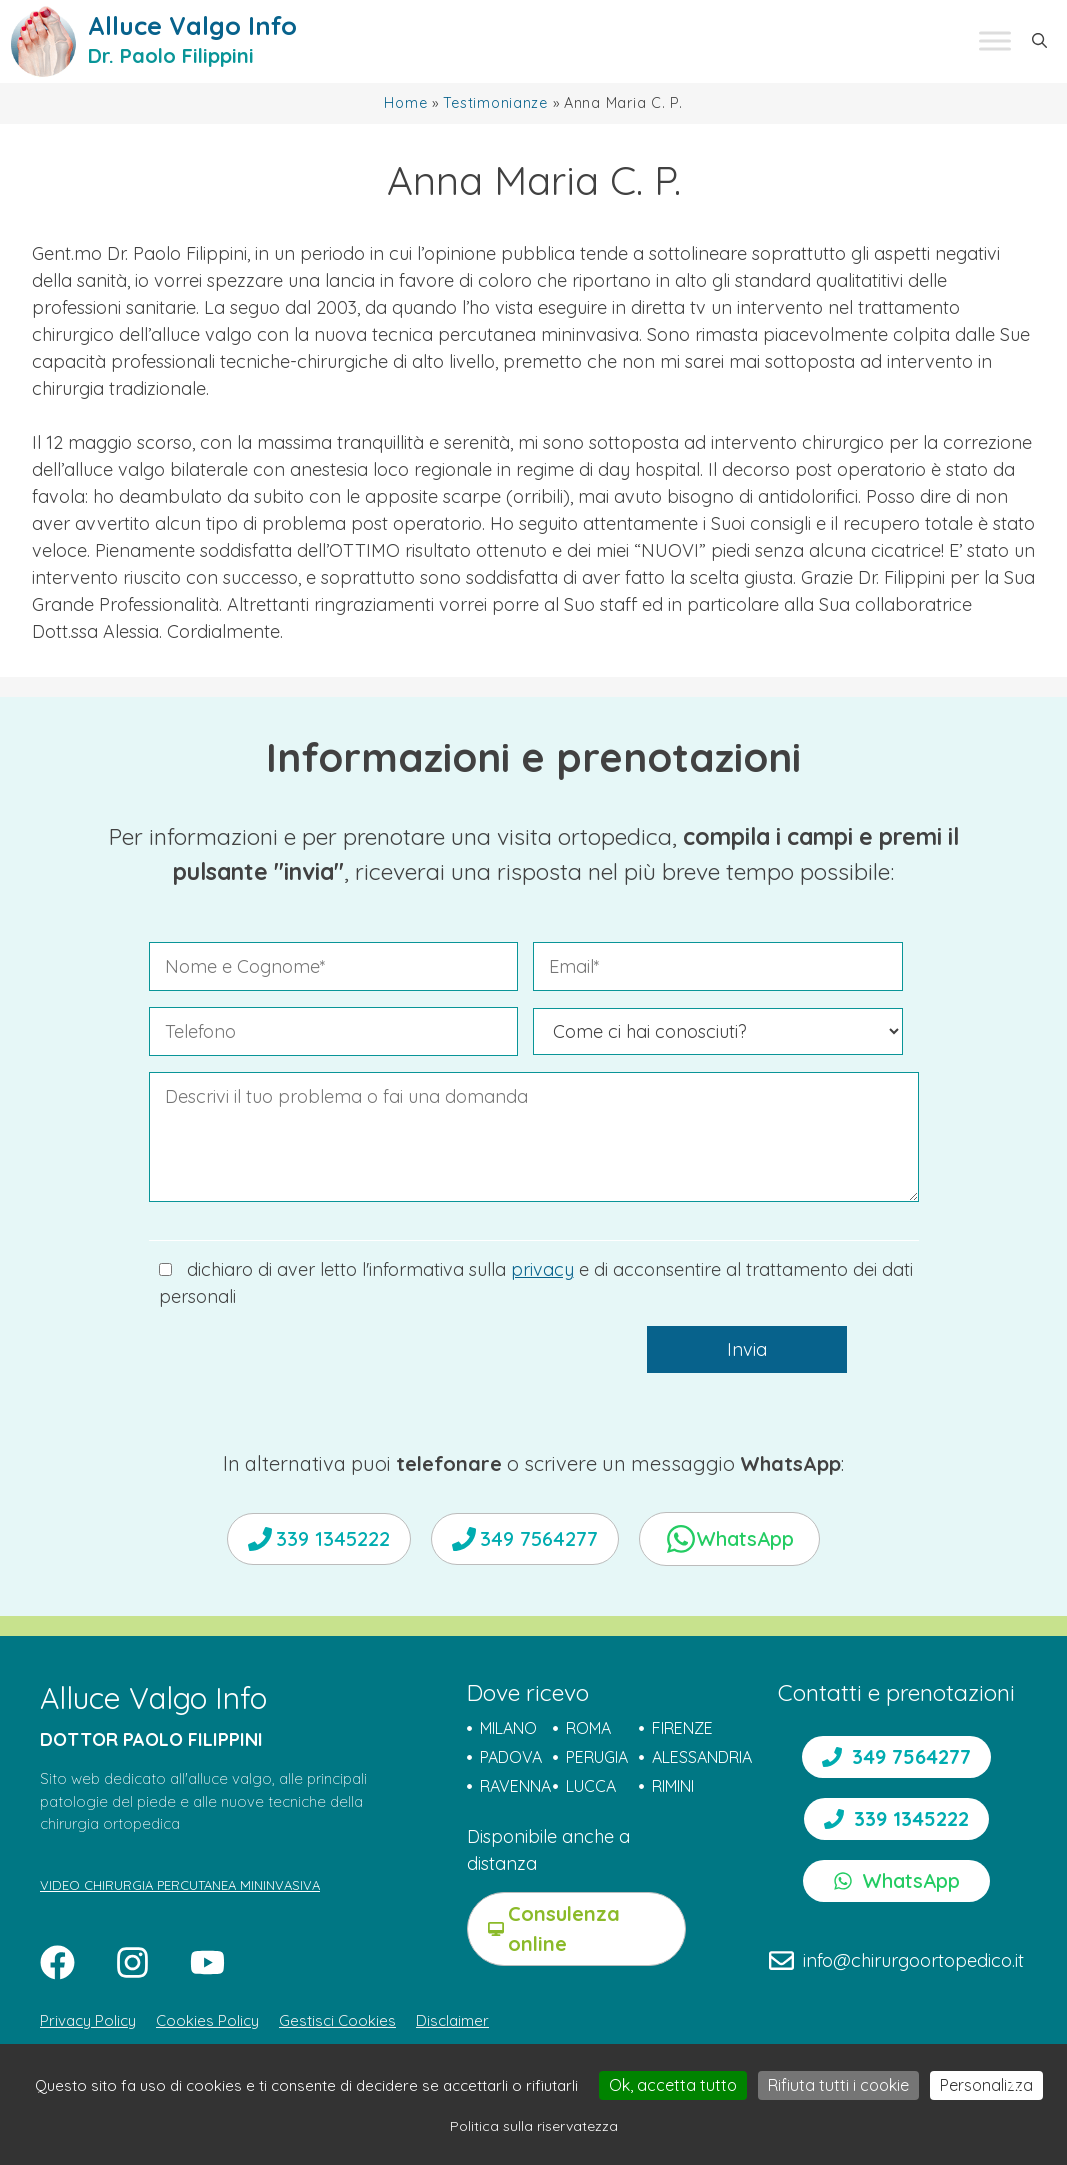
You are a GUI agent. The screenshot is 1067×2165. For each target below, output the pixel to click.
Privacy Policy (88, 2020)
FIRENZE (682, 1728)
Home (405, 103)
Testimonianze (495, 103)
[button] (1039, 41)
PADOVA (511, 1757)
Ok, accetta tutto (673, 2085)
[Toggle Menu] (995, 41)
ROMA (588, 1728)
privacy (542, 1269)
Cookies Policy (207, 2020)
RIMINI (673, 1786)
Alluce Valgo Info (192, 25)
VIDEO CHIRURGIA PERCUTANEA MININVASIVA (180, 1885)
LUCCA (591, 1786)
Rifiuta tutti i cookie (838, 2085)
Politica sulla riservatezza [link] (534, 2126)
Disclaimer (452, 2020)
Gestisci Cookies (337, 2020)
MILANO (508, 1728)
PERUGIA (597, 1757)
